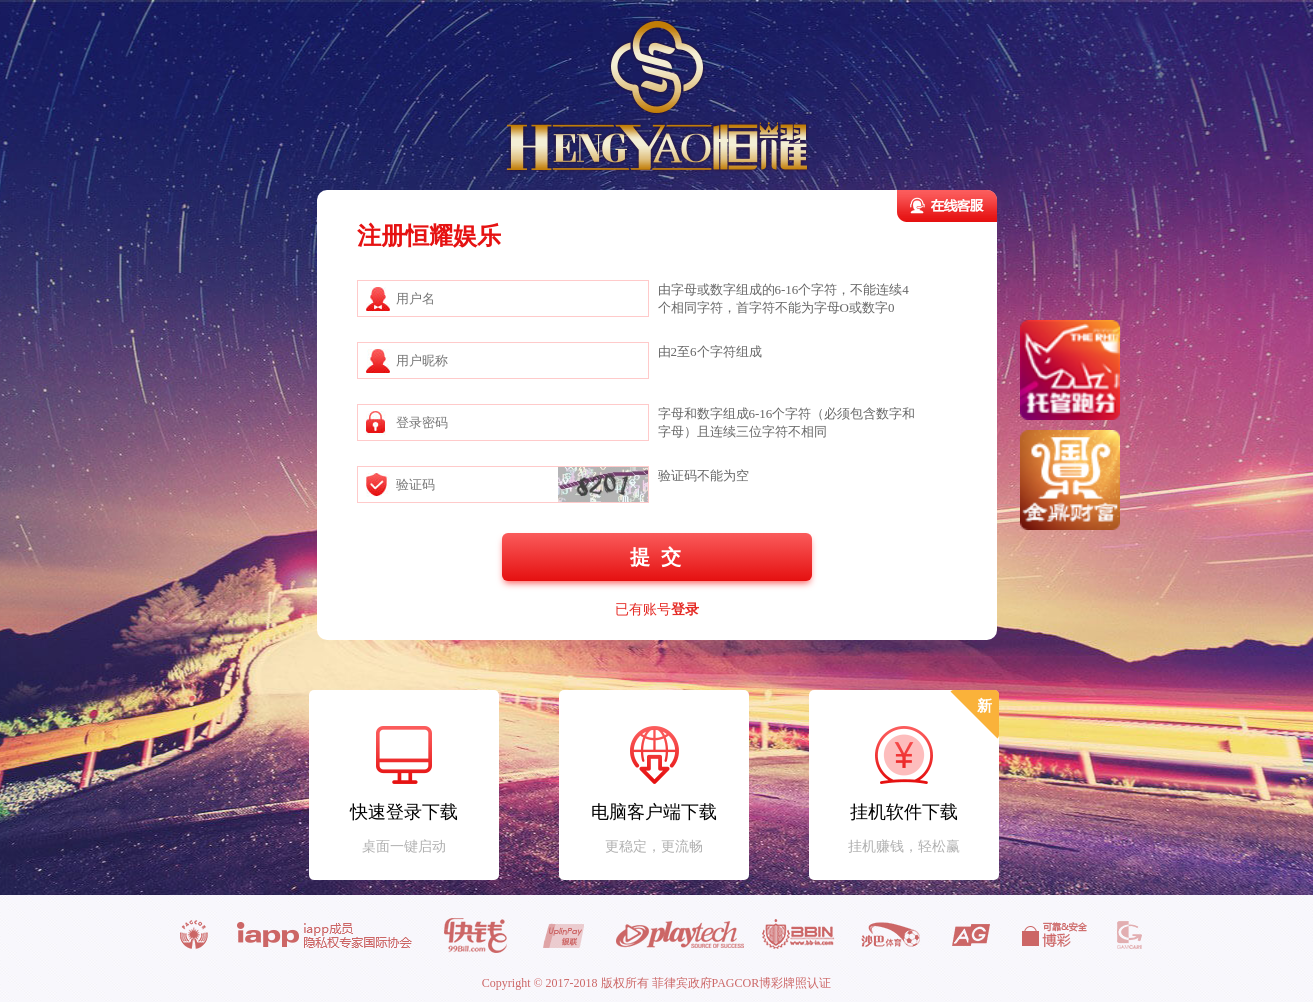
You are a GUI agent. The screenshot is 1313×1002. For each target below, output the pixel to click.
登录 (685, 609)
